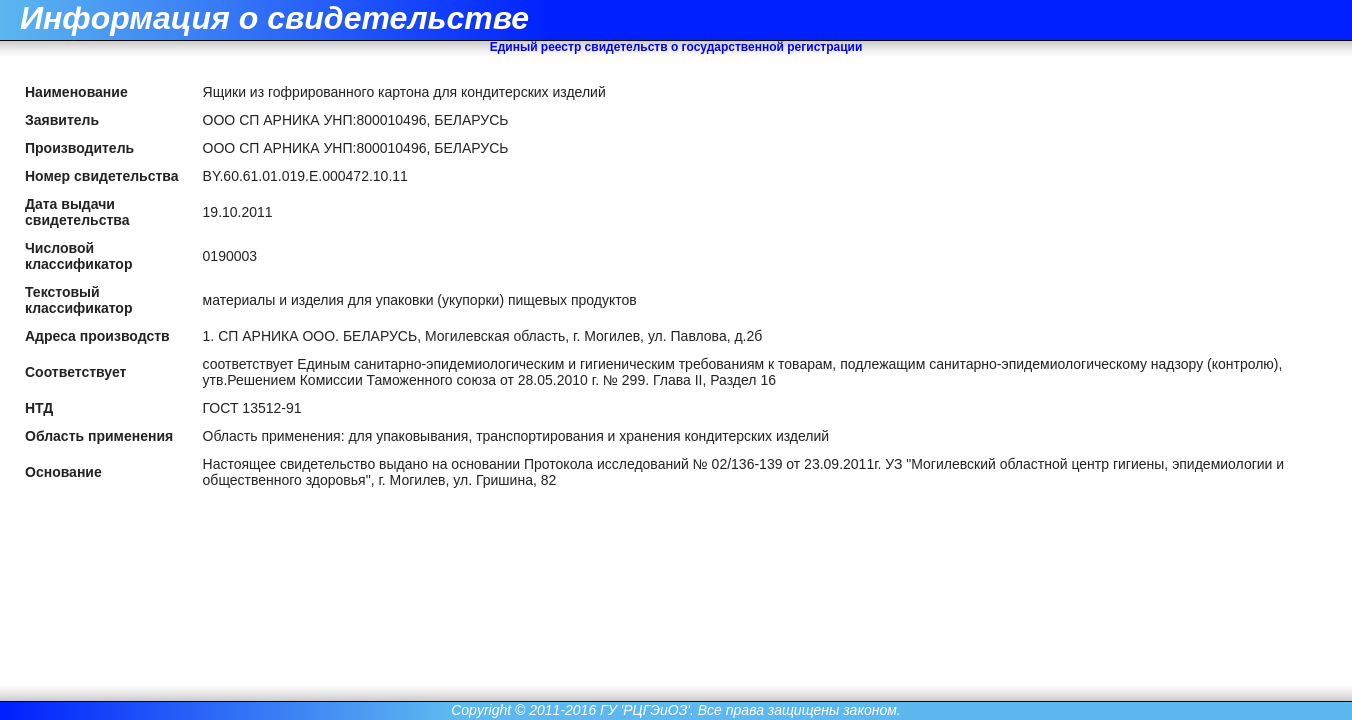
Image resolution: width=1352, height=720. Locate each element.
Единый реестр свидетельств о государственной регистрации (676, 47)
